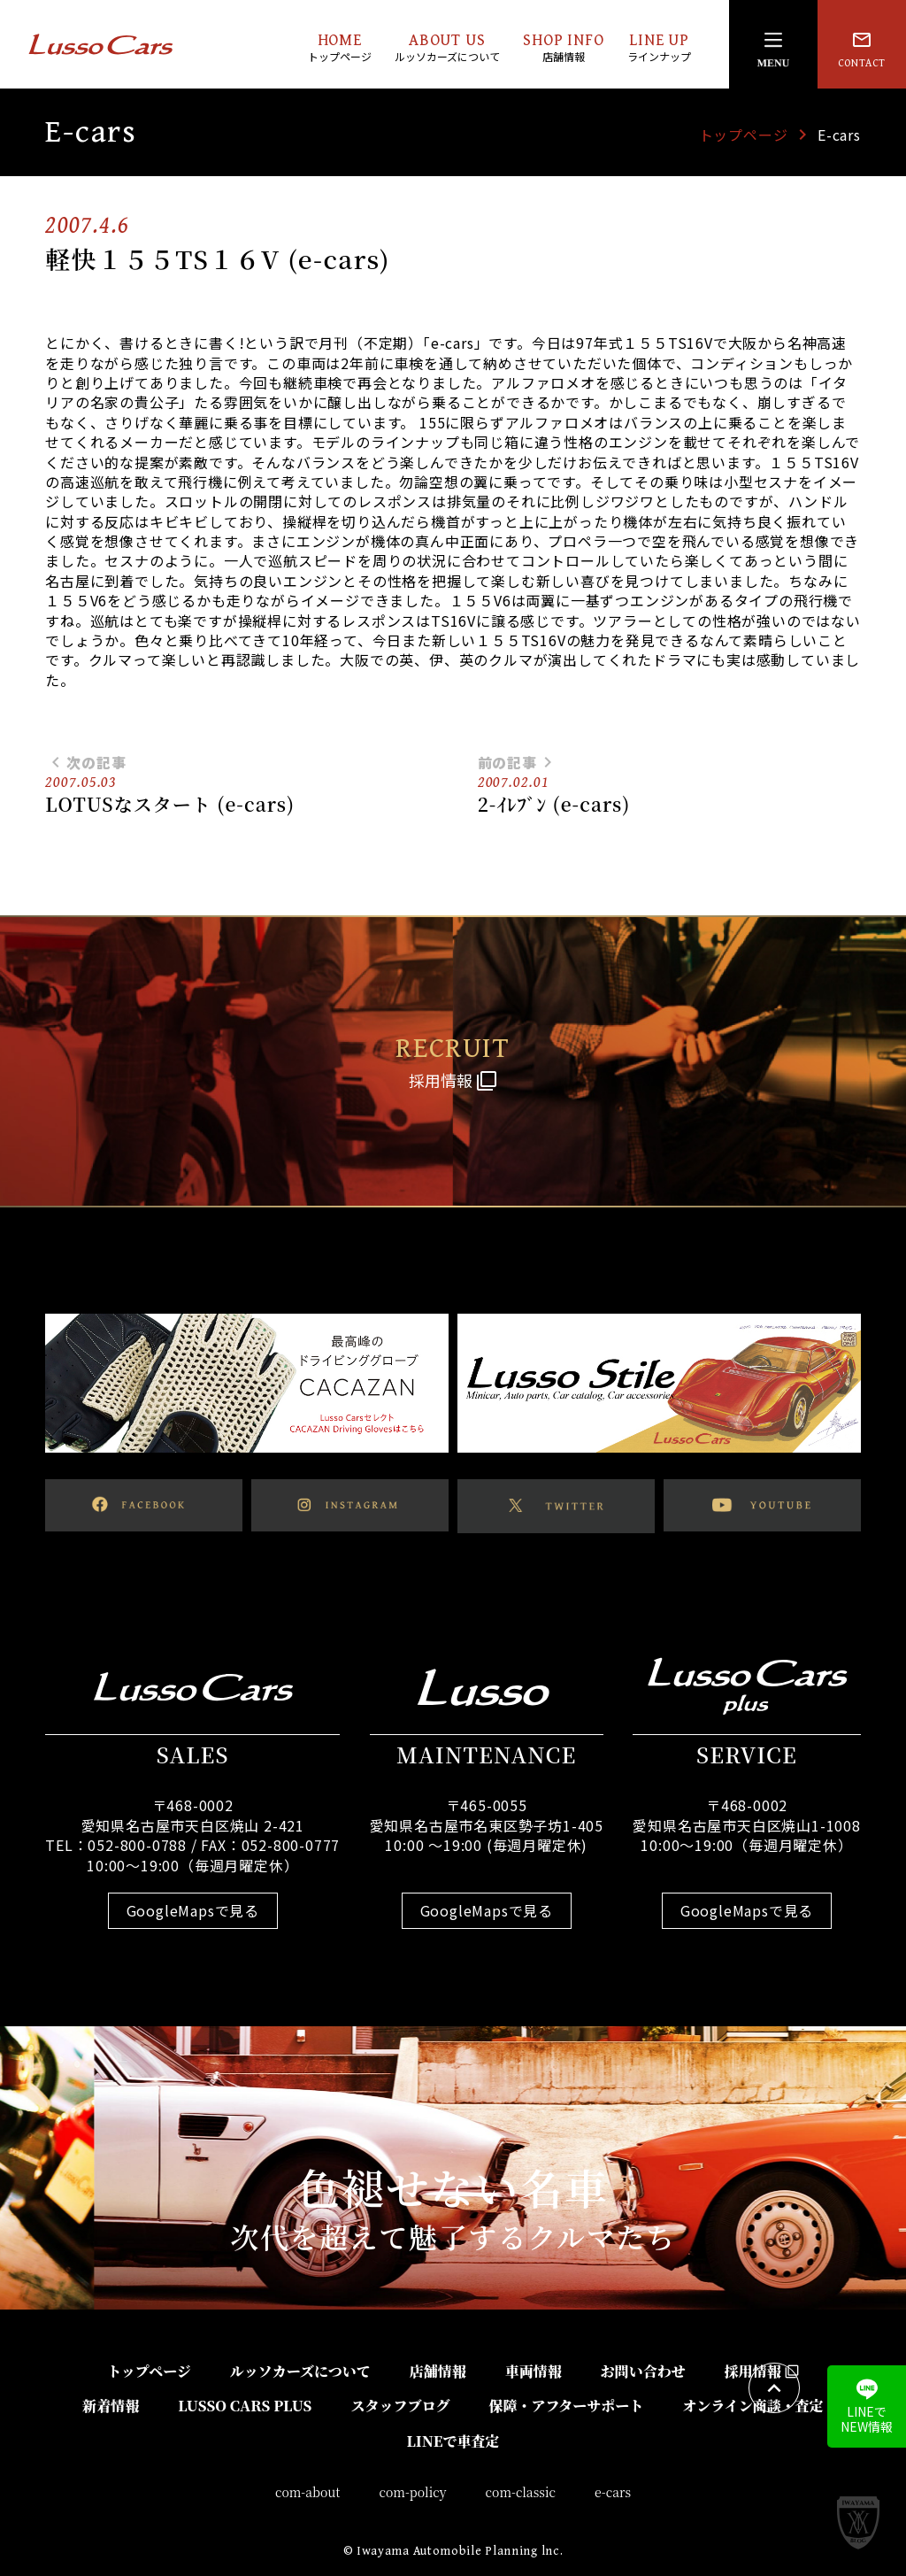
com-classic (521, 2492)
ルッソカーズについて (300, 2371)
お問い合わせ (643, 2371)
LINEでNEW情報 (867, 2407)
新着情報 (110, 2405)
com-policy (413, 2492)
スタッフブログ (399, 2405)
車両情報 (533, 2371)
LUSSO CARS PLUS (244, 2405)
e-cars (613, 2492)
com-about (308, 2492)
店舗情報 (438, 2371)
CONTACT (862, 49)
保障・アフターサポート (565, 2405)
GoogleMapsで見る (193, 1910)
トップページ (743, 134)
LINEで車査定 (452, 2441)
